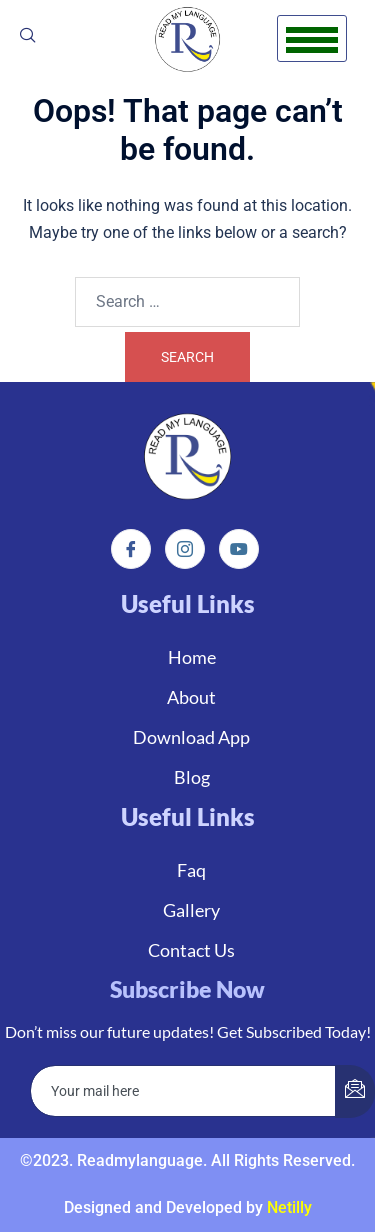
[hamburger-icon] (312, 38)
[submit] (355, 1091)
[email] (183, 1091)
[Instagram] (185, 549)
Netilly (289, 1207)
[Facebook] (131, 549)
